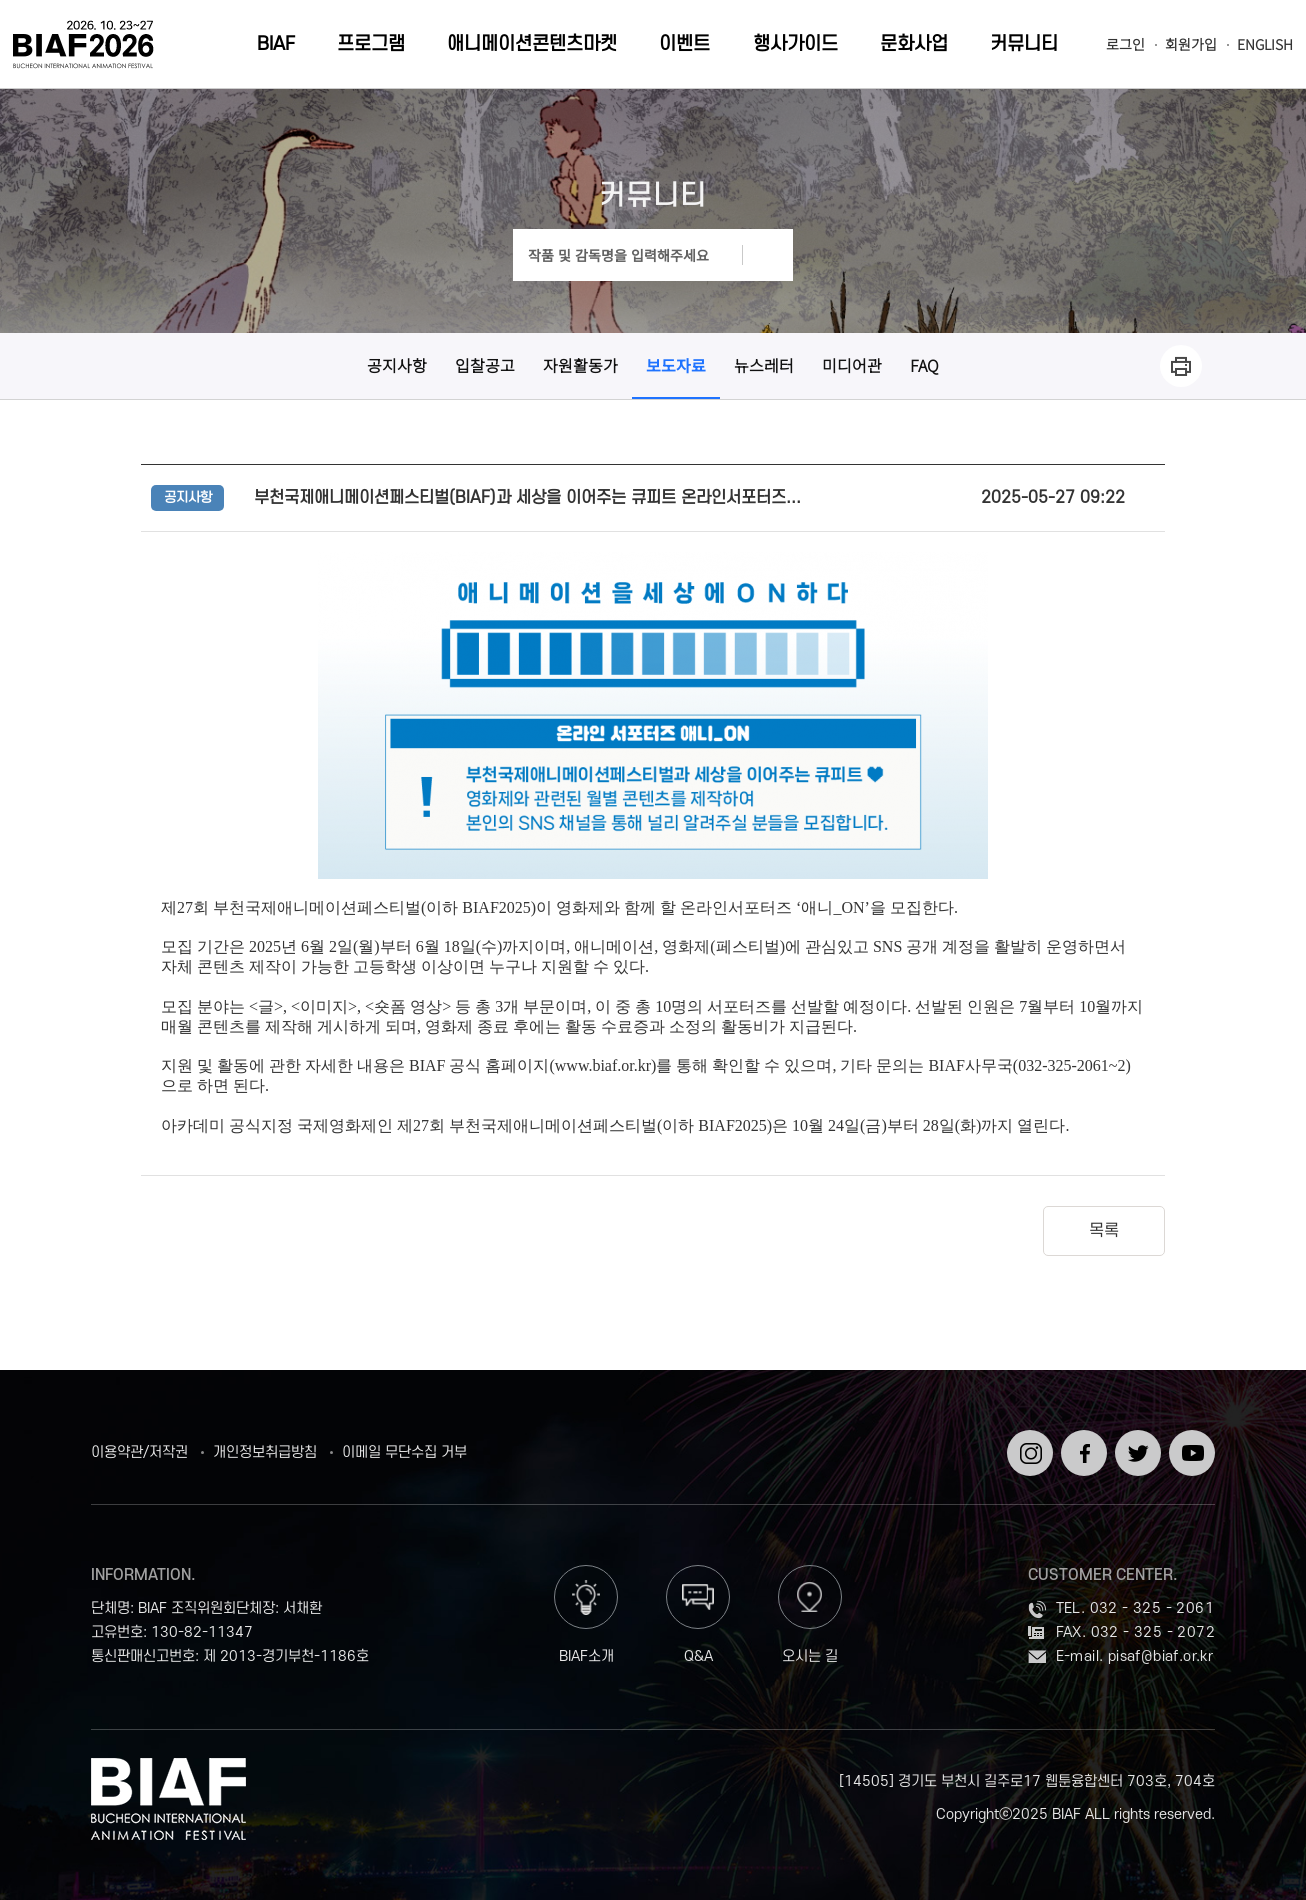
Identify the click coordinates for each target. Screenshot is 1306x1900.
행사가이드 (795, 44)
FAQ (924, 365)
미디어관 (852, 365)
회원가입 (1191, 44)
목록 (1104, 1231)
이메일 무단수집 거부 (404, 1453)
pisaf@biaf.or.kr (1160, 1656)
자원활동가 (580, 365)
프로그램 (371, 44)
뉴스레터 (764, 365)
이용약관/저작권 (139, 1453)
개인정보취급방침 (265, 1453)
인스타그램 (1026, 1446)
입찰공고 (485, 365)
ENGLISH (1265, 44)
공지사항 (397, 365)
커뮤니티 (1024, 44)
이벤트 (684, 44)
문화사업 (914, 44)
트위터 (1134, 1438)
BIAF (276, 44)
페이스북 (1080, 1446)
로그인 (1125, 44)
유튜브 (1188, 1438)
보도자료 (676, 365)
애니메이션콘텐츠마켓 (532, 44)
